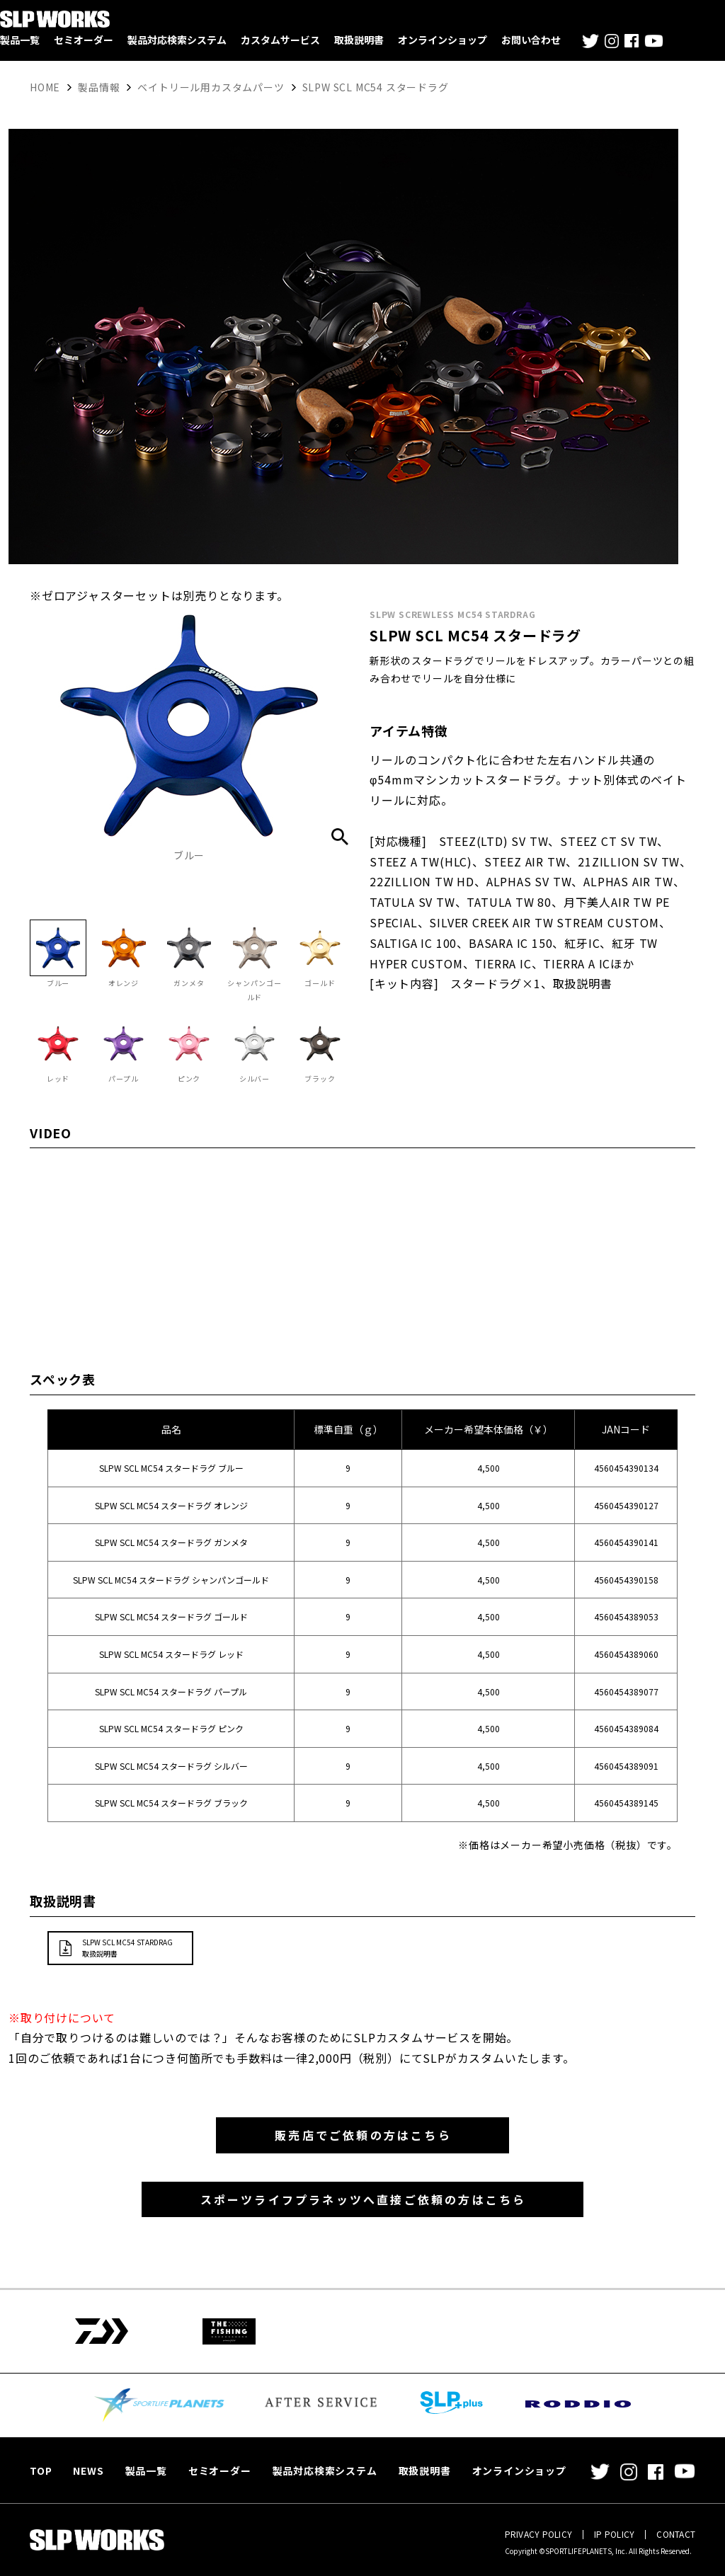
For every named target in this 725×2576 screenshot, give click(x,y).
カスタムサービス (280, 40)
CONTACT (675, 2534)
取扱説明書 (359, 40)
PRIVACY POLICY (538, 2534)
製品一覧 (20, 40)
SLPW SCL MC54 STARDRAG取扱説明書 (127, 1961)
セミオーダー (83, 40)
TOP (41, 2470)
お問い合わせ (531, 40)
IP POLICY (614, 2534)
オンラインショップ (442, 40)
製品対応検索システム (177, 40)
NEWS (88, 2470)
